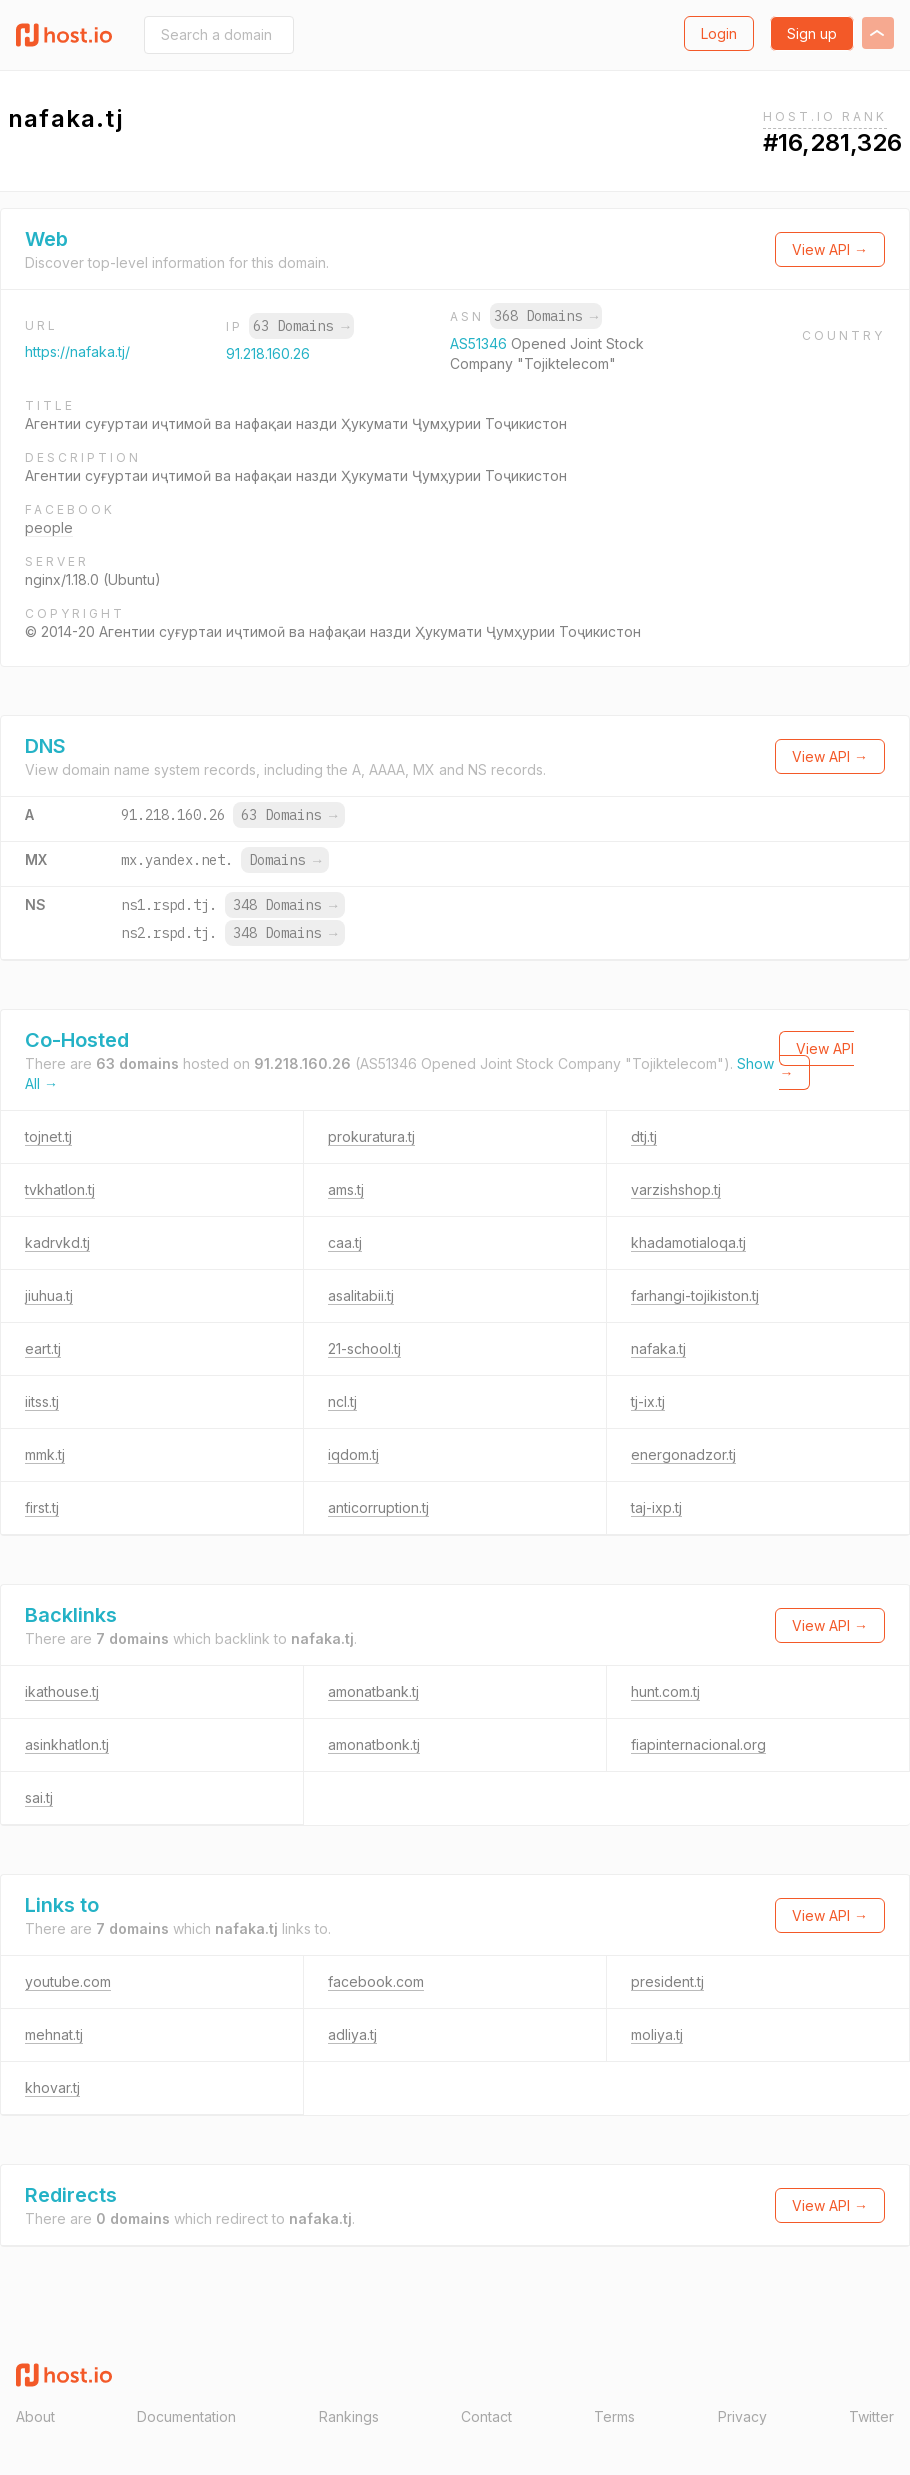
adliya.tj (352, 2034)
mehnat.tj (54, 2034)
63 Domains (301, 326)
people (49, 527)
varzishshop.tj (676, 1189)
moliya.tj (657, 2034)
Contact (486, 2416)
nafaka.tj (658, 1348)
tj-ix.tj (648, 1401)
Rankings (349, 2416)
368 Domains (546, 316)
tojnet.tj (48, 1136)
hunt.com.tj (665, 1691)
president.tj (667, 1981)
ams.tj (346, 1189)
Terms (614, 2416)
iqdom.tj (353, 1454)
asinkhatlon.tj (67, 1744)
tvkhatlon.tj (60, 1189)
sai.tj (39, 1797)
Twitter (871, 2416)
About (35, 2416)
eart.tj (43, 1348)
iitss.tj (42, 1401)
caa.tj (345, 1242)
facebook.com (376, 1981)
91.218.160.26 (268, 353)
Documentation (186, 2416)
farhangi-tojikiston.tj (695, 1295)
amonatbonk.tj (374, 1744)
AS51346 (480, 343)
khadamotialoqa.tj (688, 1242)
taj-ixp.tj (656, 1507)
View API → (830, 249)
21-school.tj (364, 1348)
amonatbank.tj (373, 1691)
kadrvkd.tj (57, 1242)
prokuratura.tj (371, 1136)
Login (719, 33)
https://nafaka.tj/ (77, 351)
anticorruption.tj (378, 1507)
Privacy (742, 2416)
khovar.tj (52, 2087)
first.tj (42, 1507)
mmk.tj (45, 1454)
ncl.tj (342, 1401)
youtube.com (68, 1981)
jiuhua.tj (49, 1295)
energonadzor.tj (683, 1454)
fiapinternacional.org (698, 1744)
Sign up (812, 33)
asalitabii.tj (361, 1295)
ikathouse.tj (62, 1691)
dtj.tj (644, 1136)
